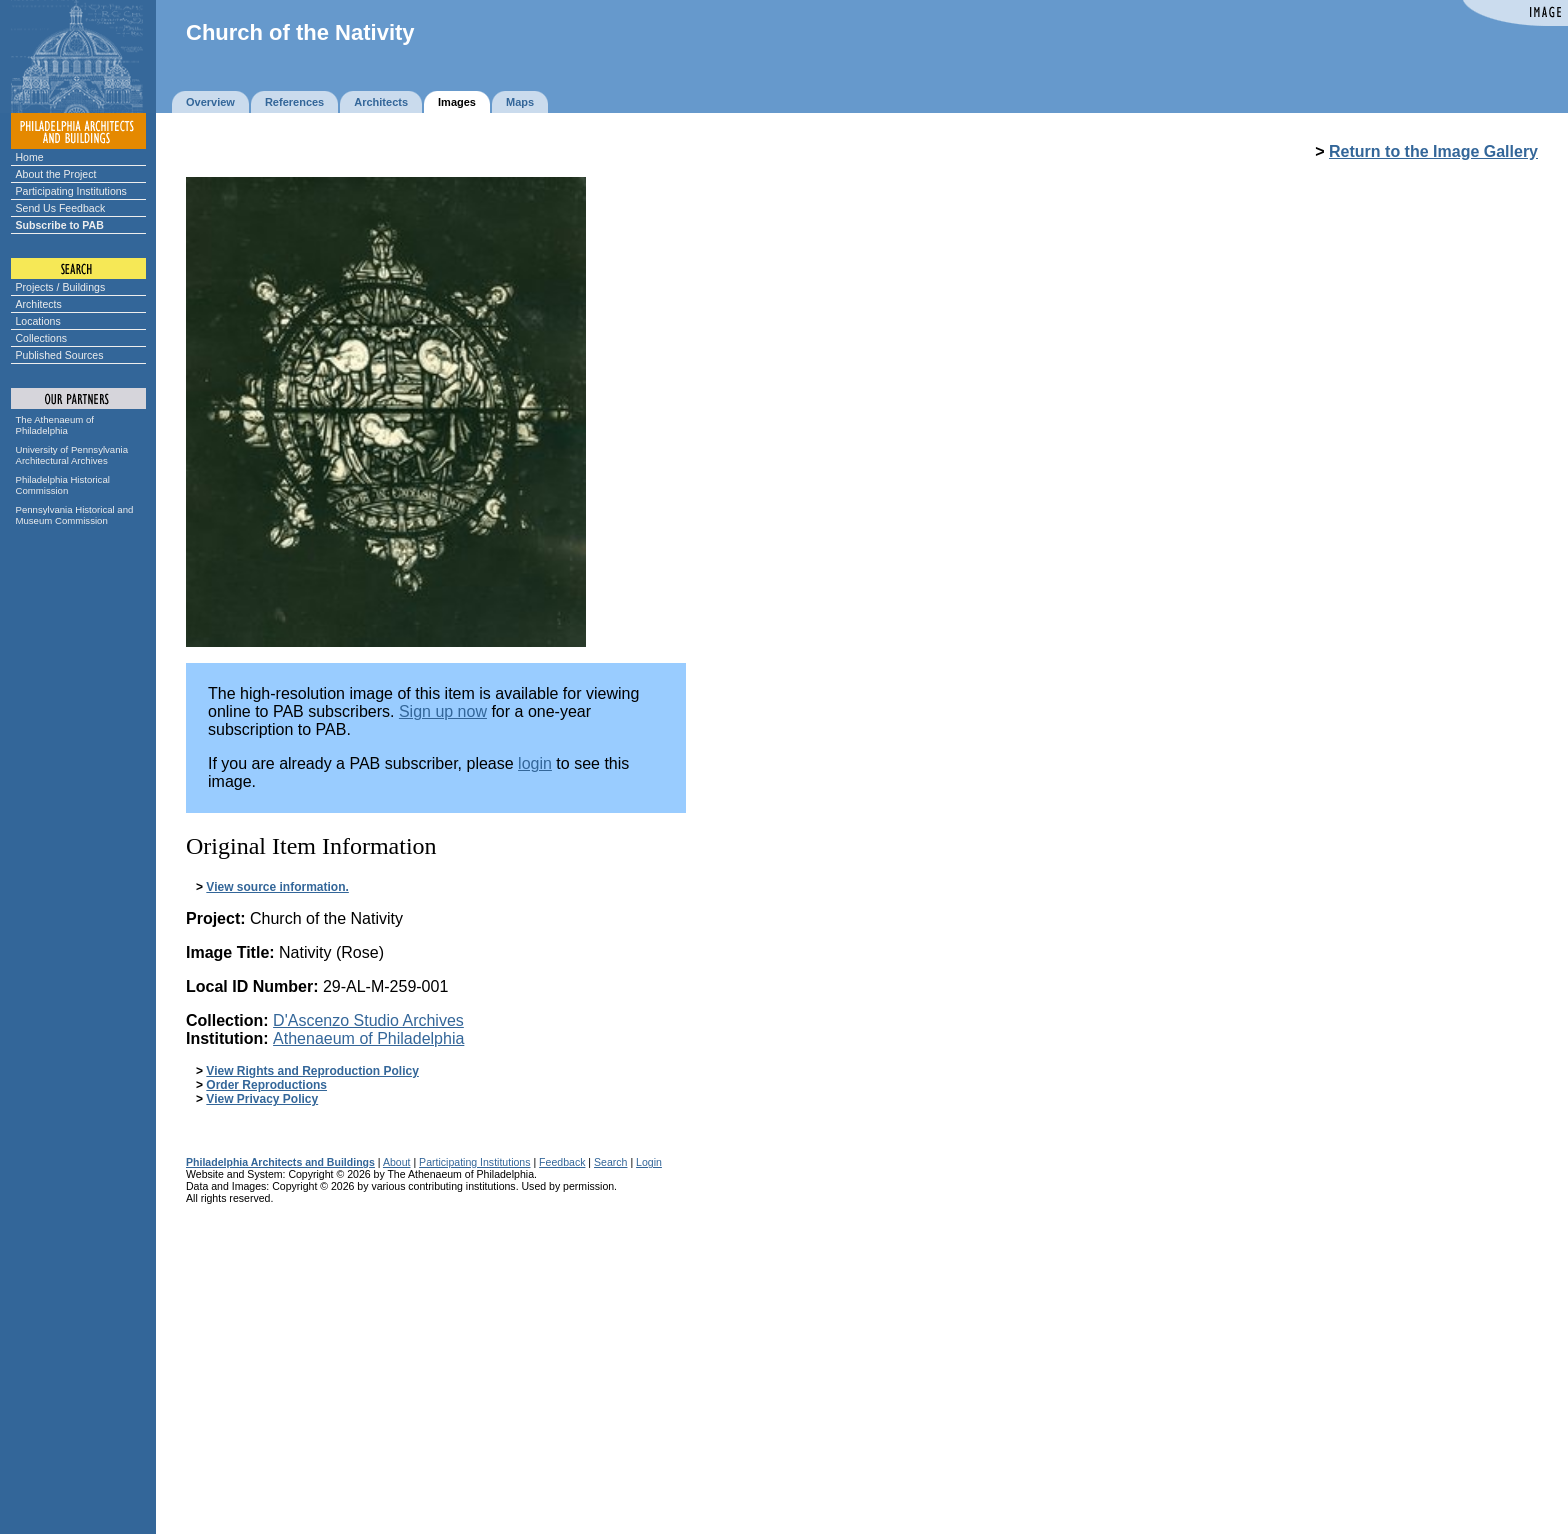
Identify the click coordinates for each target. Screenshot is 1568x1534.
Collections (42, 338)
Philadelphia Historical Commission (63, 485)
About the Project (56, 174)
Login (649, 1162)
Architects (39, 304)
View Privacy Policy (262, 1099)
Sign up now (443, 711)
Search (610, 1162)
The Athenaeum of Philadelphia (55, 425)
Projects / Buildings (61, 287)
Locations (38, 321)
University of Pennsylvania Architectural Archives (72, 455)
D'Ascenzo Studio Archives (368, 1020)
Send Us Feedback (61, 208)
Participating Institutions (71, 191)
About (397, 1162)
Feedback (562, 1162)
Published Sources (60, 355)
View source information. (277, 887)
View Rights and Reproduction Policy (312, 1071)
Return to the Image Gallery (1433, 151)
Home (30, 157)
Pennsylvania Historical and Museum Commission (75, 515)
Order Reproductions (266, 1085)
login (535, 763)
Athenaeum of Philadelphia (368, 1038)
